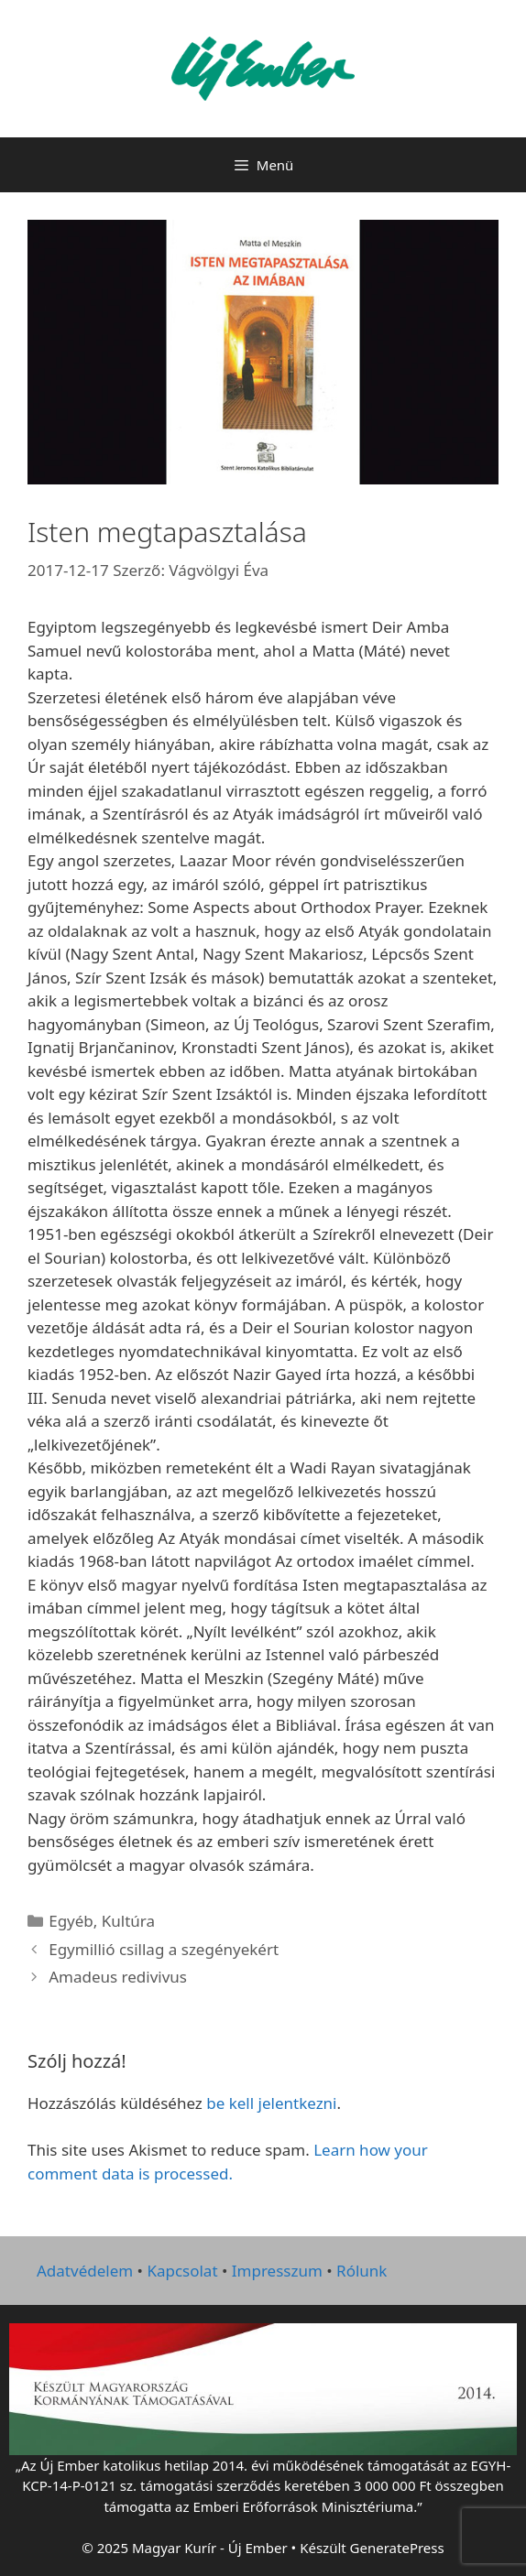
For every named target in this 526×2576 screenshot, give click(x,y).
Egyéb (71, 1920)
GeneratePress (397, 2547)
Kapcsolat (182, 2270)
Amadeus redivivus (118, 1976)
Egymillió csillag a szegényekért (164, 1949)
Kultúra (128, 1920)
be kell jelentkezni (271, 2103)
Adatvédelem (85, 2270)
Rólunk (361, 2270)
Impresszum (277, 2270)
